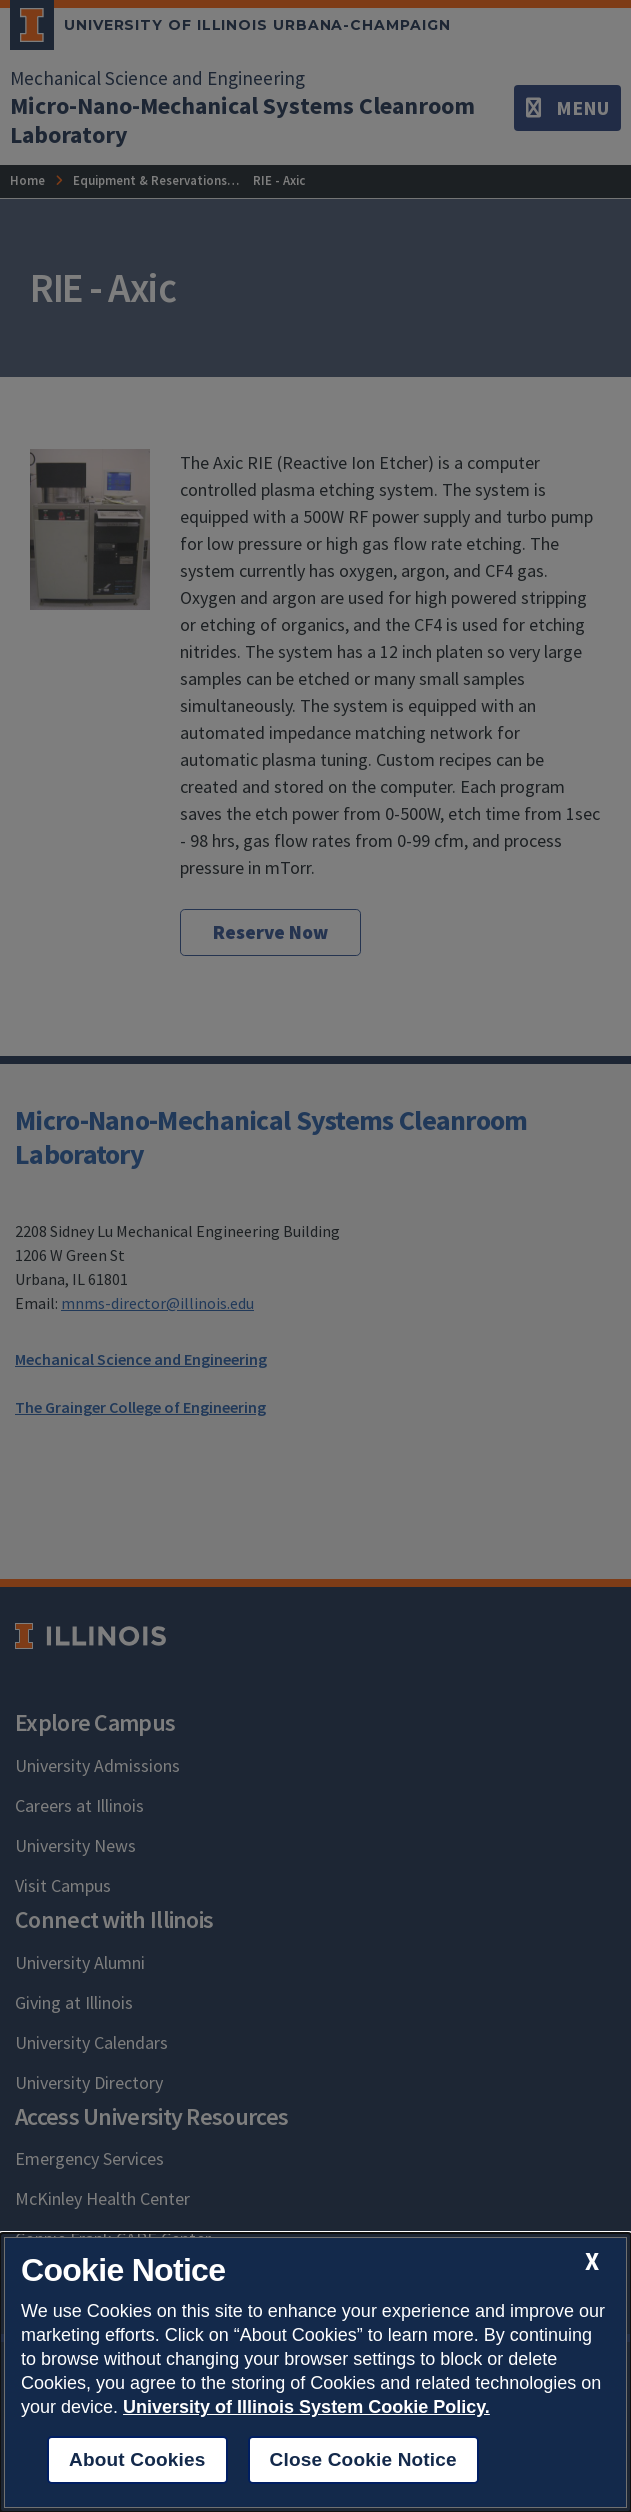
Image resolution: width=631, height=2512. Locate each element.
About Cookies (137, 2459)
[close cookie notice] (592, 2261)
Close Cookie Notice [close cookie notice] (363, 2459)
